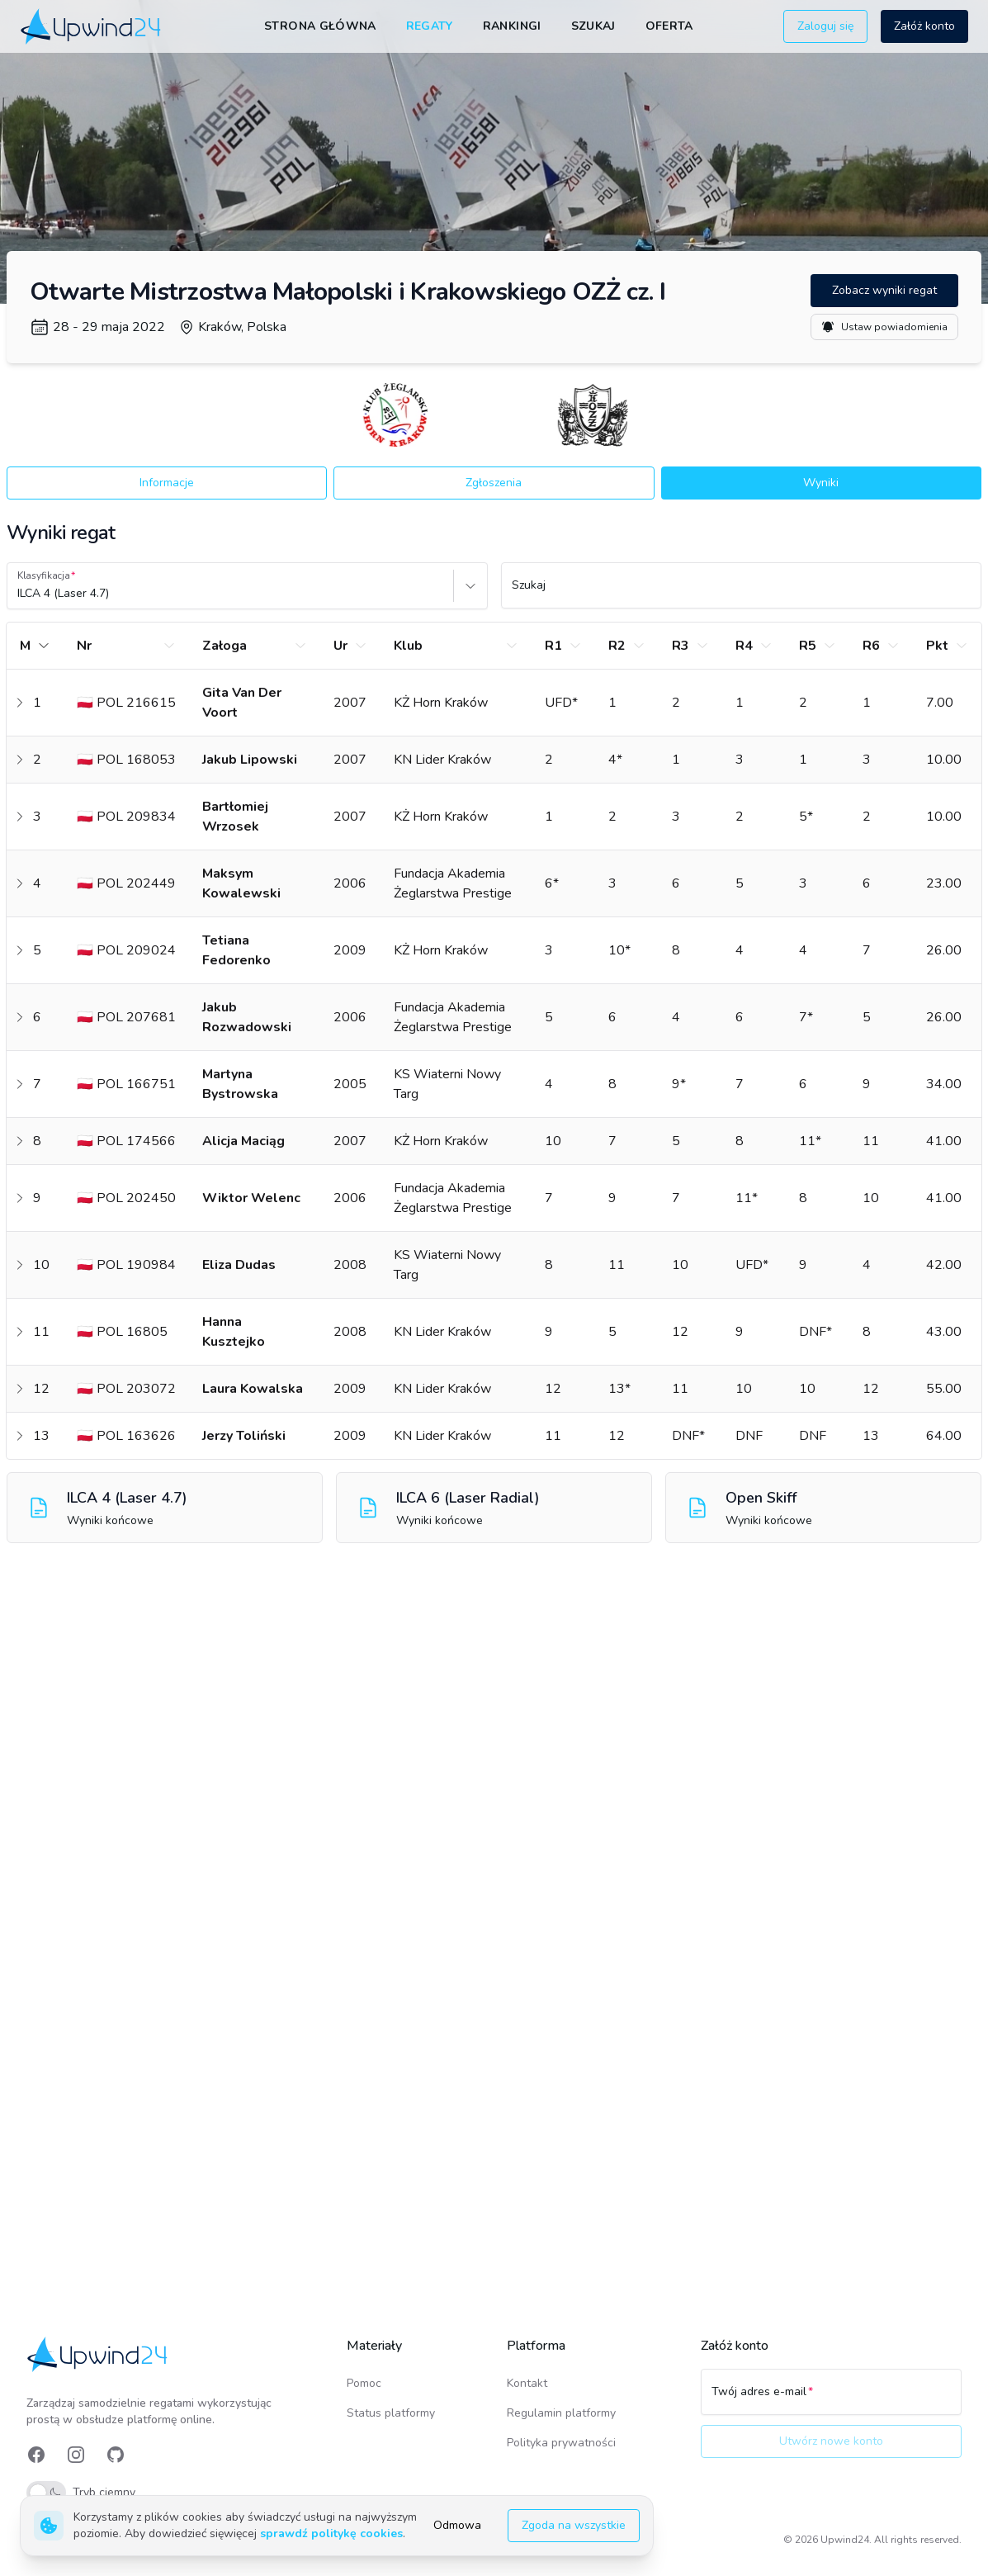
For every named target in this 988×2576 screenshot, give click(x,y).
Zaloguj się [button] (825, 26)
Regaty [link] (429, 26)
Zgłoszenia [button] (494, 482)
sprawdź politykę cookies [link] (331, 2533)
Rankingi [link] (512, 26)
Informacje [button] (166, 482)
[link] (92, 26)
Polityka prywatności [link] (561, 2443)
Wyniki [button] (821, 482)
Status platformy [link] (391, 2413)
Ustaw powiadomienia (884, 327)
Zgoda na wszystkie (574, 2525)
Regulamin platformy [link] (561, 2413)
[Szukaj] (741, 593)
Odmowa (457, 2525)
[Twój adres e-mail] (831, 2399)
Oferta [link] (669, 26)
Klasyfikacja (43, 575)
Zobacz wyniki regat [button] (884, 290)
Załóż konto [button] (924, 26)
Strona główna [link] (320, 26)
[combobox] (19, 593)
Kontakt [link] (527, 2383)
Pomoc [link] (364, 2383)
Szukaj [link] (593, 26)
